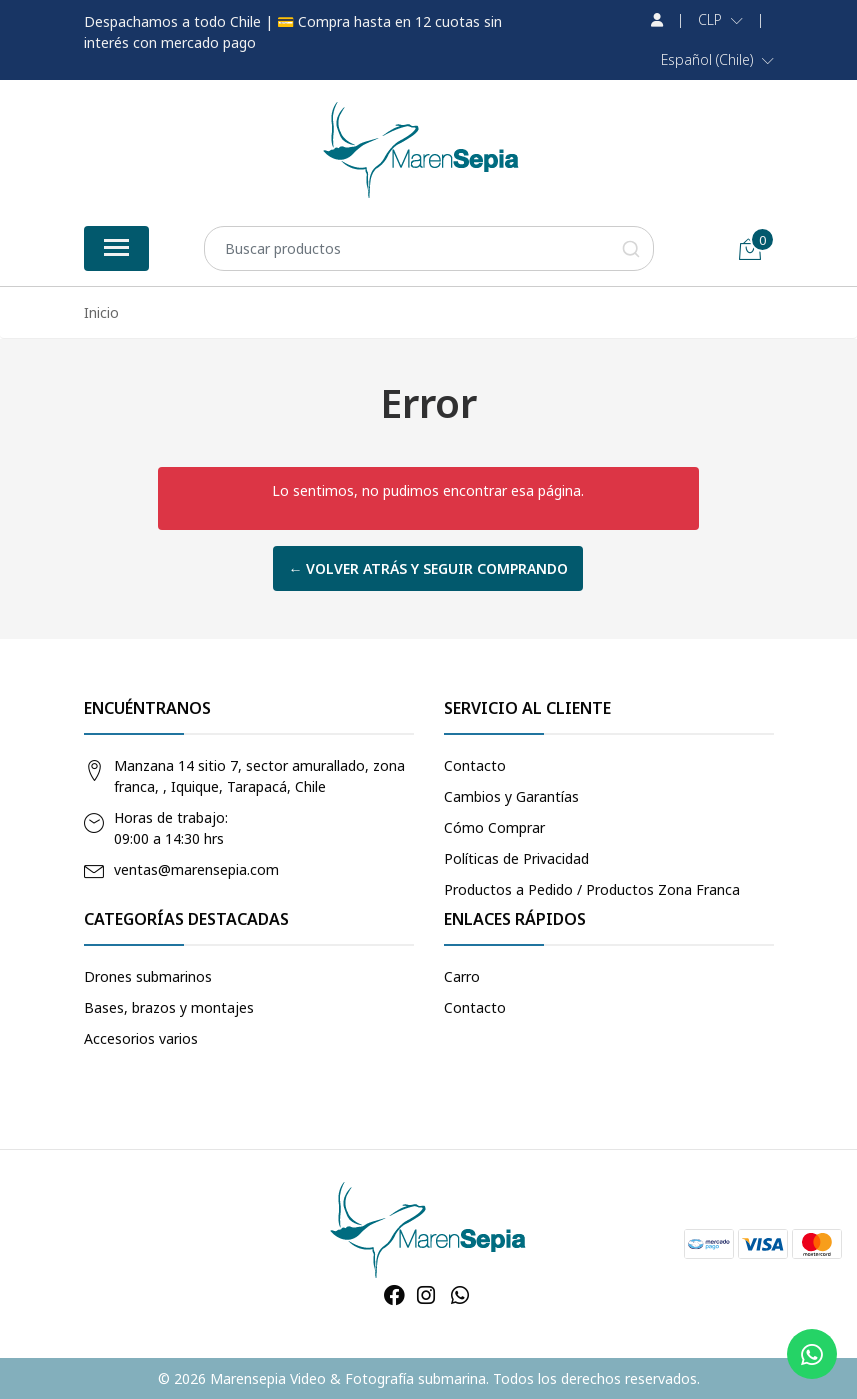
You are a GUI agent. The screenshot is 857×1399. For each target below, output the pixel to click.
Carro (462, 976)
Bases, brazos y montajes (169, 1007)
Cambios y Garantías (511, 796)
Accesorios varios (141, 1038)
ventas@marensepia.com (196, 869)
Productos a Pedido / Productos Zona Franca (592, 889)
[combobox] (429, 248)
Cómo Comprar (494, 827)
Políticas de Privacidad (516, 858)
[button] (720, 20)
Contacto (475, 765)
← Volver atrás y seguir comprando (428, 568)
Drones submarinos (148, 976)
